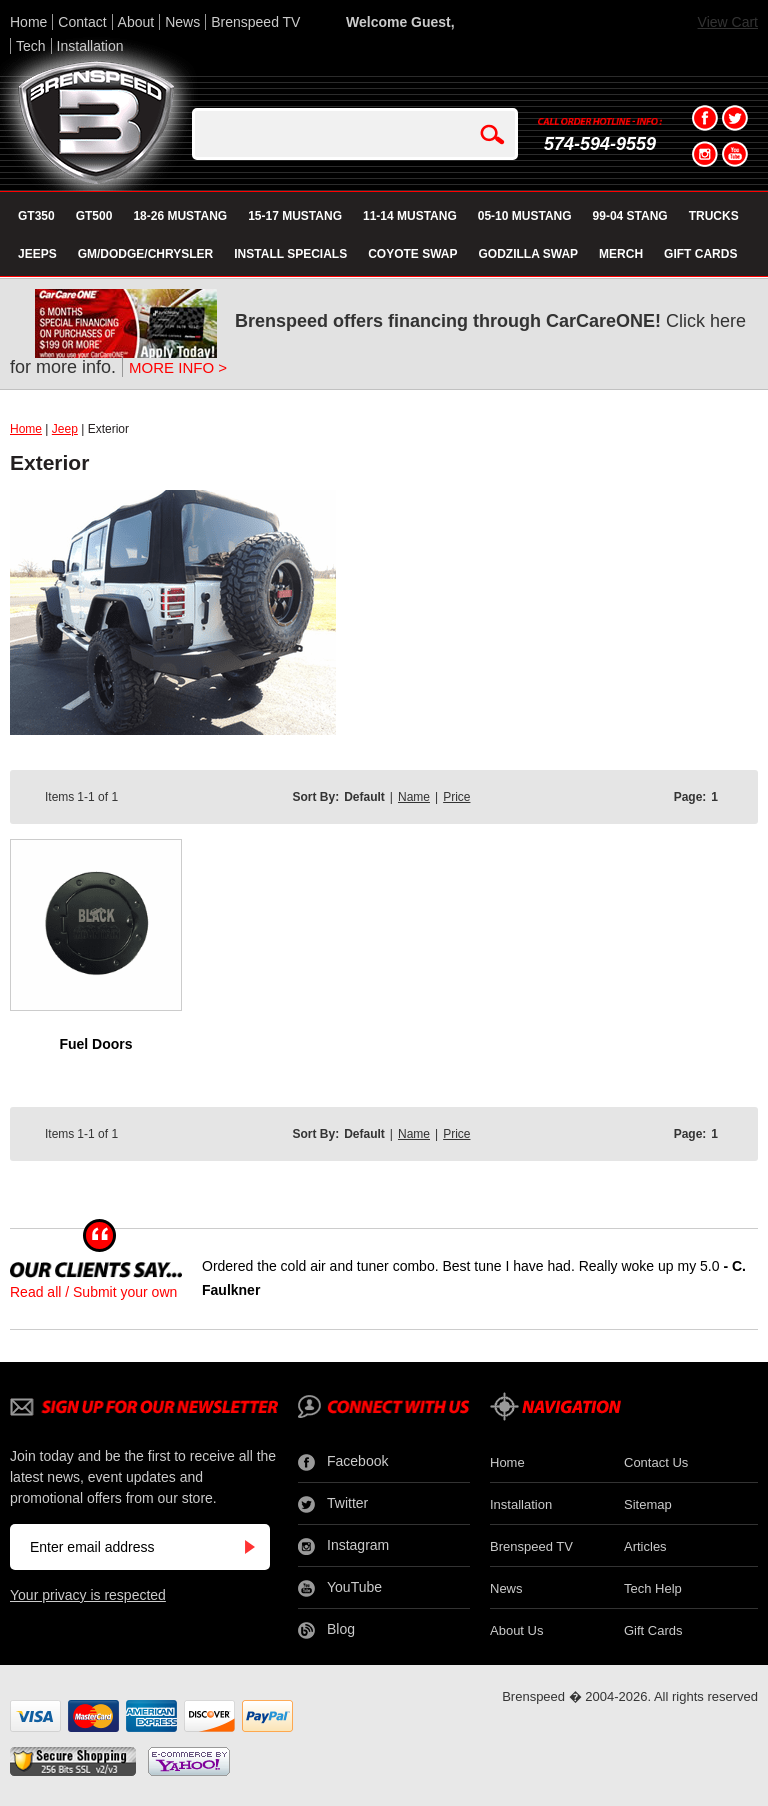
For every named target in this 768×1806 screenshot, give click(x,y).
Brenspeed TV (255, 22)
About (136, 22)
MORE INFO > (178, 367)
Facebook (343, 1462)
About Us (516, 1630)
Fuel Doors (95, 1044)
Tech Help (653, 1588)
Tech (31, 46)
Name (414, 797)
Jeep (65, 429)
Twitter (333, 1504)
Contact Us (656, 1462)
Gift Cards (653, 1630)
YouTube (340, 1588)
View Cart (728, 22)
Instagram (343, 1546)
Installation (90, 46)
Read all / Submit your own (93, 1292)
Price (456, 797)
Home (28, 22)
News (182, 22)
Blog (326, 1630)
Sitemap (648, 1504)
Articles (645, 1546)
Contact (82, 22)
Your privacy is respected (88, 1595)
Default (364, 797)
